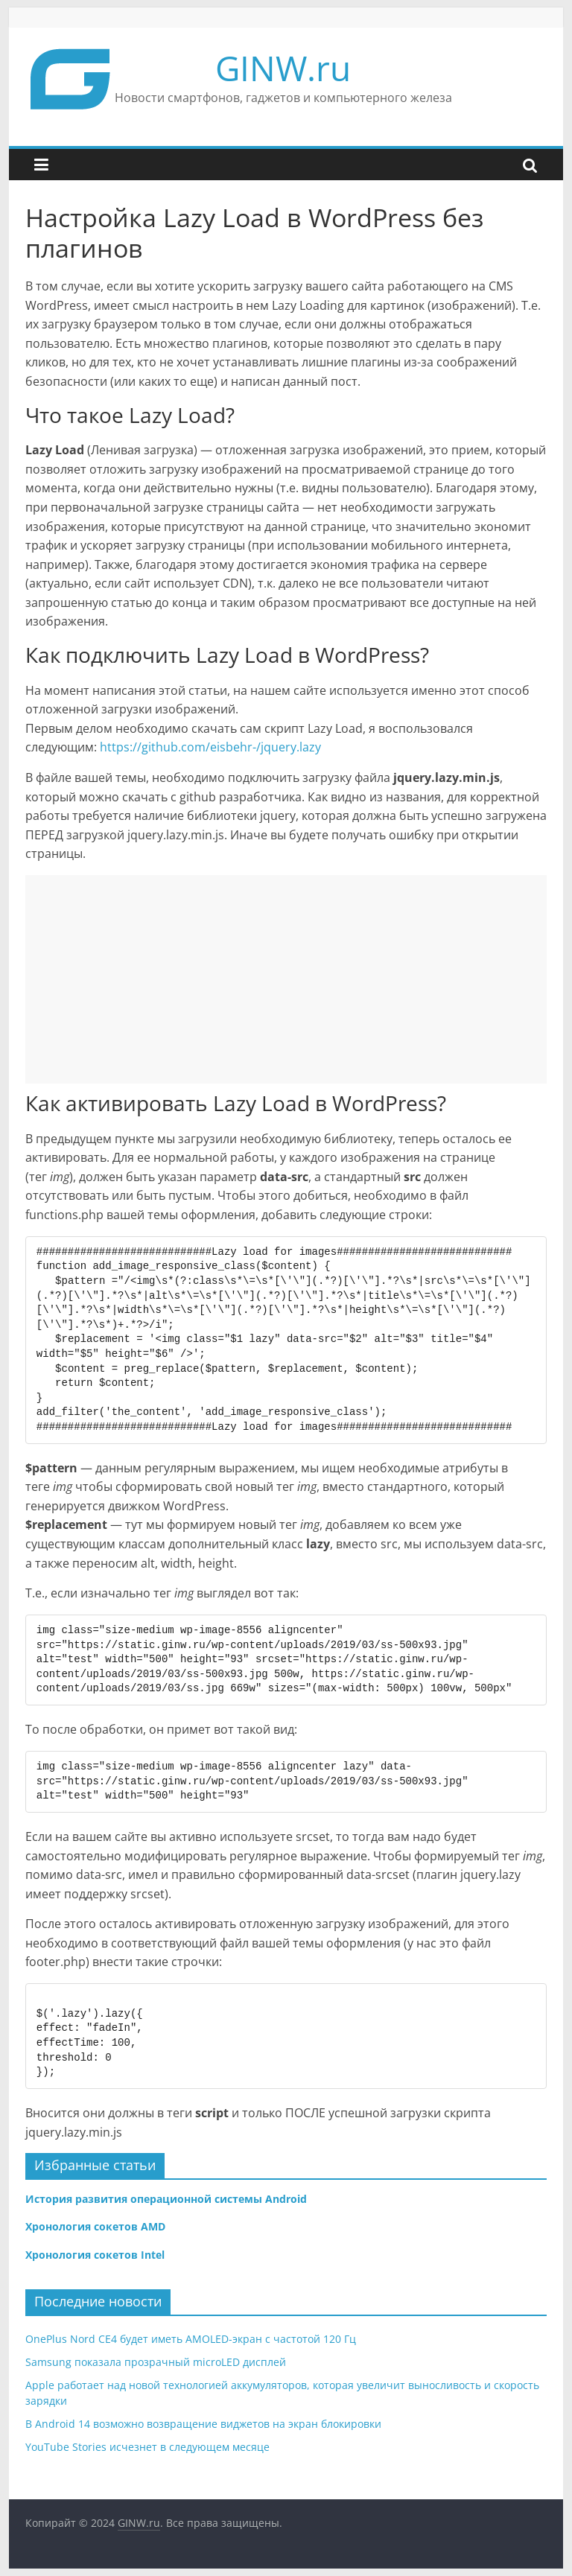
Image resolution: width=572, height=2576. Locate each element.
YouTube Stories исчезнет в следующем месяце (147, 2447)
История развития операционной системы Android (166, 2199)
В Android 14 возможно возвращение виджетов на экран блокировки (203, 2424)
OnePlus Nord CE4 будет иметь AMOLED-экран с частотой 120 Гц (190, 2339)
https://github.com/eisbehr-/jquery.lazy (210, 747)
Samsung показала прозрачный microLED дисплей (155, 2362)
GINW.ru (283, 68)
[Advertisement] (286, 979)
